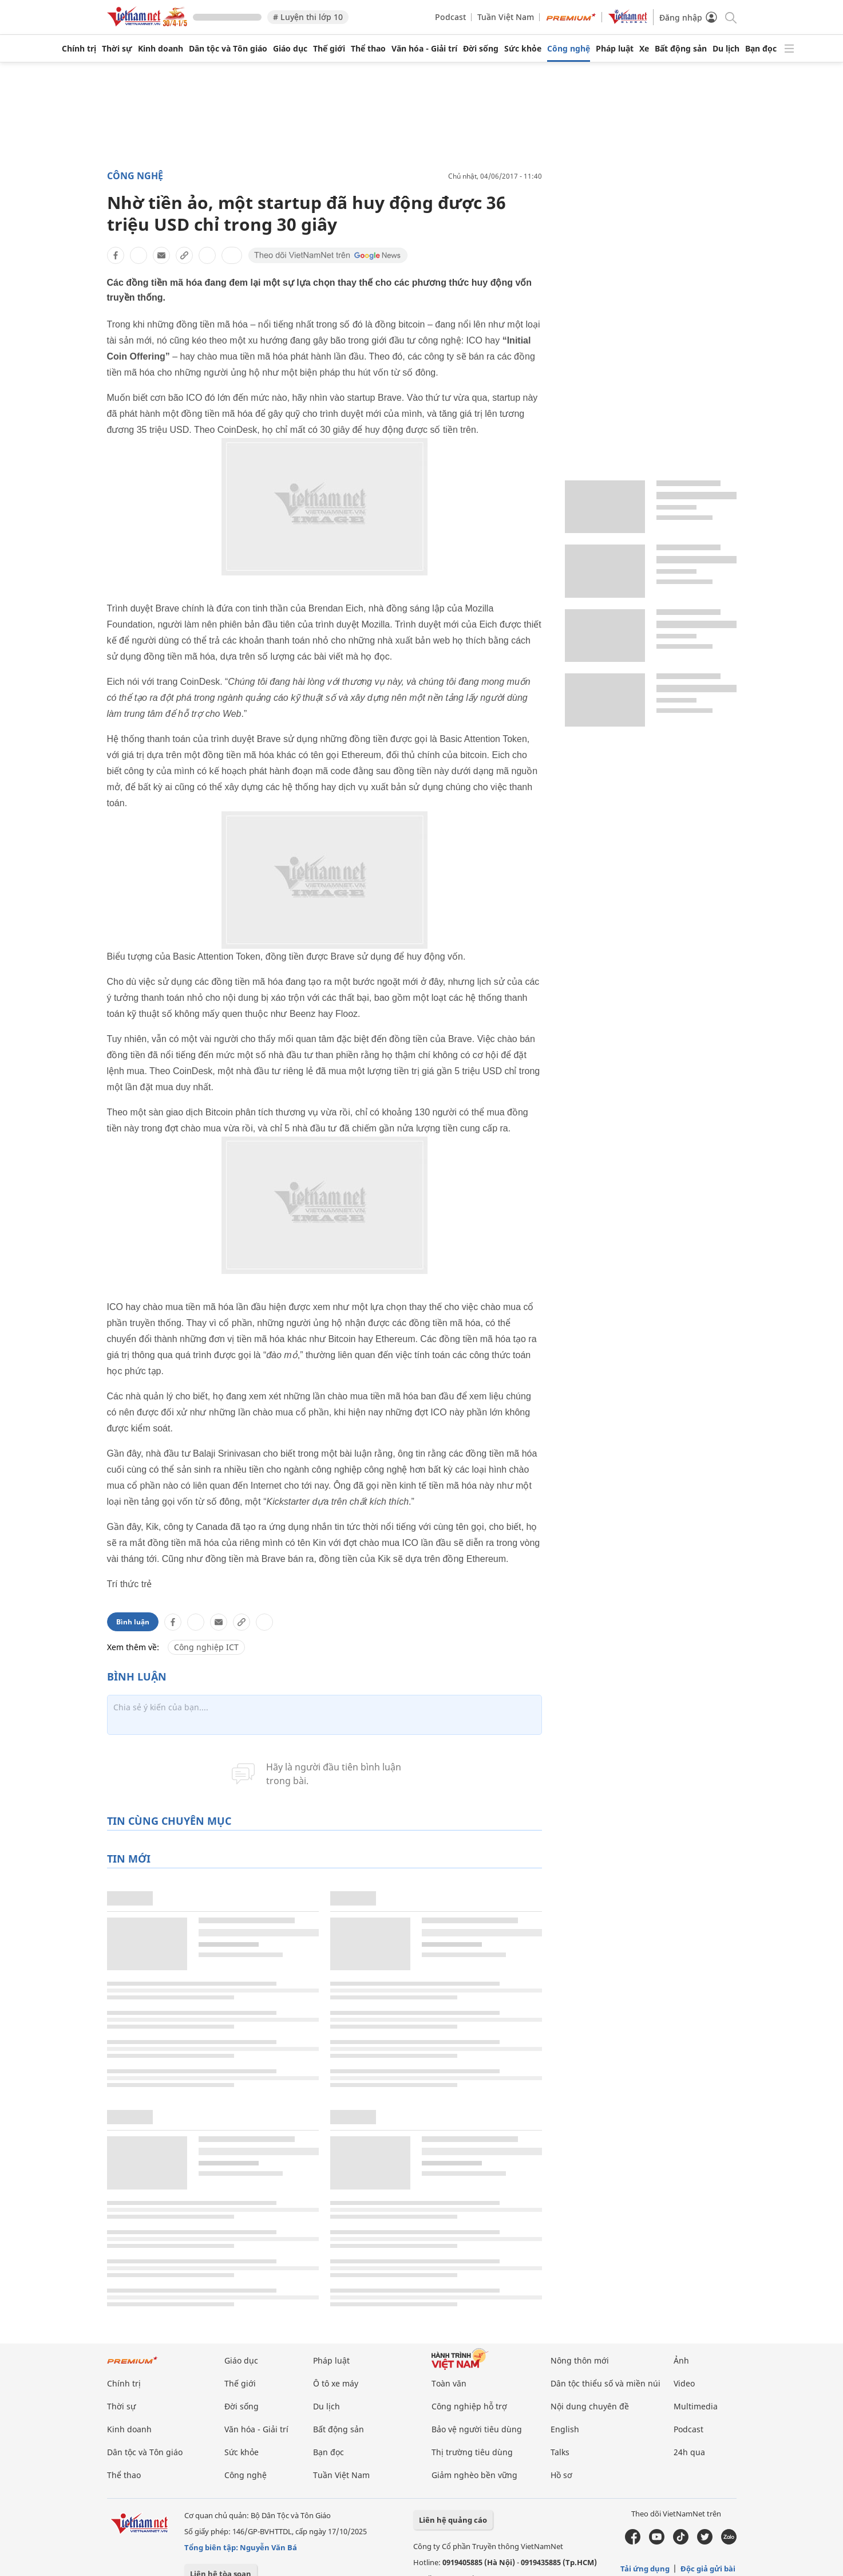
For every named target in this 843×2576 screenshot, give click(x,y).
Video (684, 2383)
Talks (560, 2452)
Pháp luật (615, 49)
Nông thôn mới (580, 2360)
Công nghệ (568, 49)
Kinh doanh (160, 49)
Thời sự (117, 49)
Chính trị (79, 49)
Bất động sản (681, 49)
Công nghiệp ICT (206, 1647)
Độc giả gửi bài (707, 2568)
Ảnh (681, 2360)
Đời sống (480, 49)
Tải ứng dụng (645, 2568)
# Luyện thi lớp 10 (308, 16)
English (565, 2429)
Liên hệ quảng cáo (453, 2520)
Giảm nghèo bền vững (474, 2475)
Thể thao (368, 49)
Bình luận (132, 1622)
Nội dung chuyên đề (590, 2406)
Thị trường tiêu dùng (472, 2452)
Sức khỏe (522, 49)
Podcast (450, 16)
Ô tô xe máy (335, 2383)
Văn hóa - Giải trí (424, 49)
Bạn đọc (761, 49)
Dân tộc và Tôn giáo (228, 49)
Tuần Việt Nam (505, 16)
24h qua (689, 2452)
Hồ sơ (561, 2475)
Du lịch (726, 49)
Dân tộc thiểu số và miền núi (605, 2383)
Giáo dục (290, 49)
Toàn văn (449, 2383)
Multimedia (696, 2406)
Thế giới (329, 49)
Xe (644, 49)
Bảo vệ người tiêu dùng (477, 2429)
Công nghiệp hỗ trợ (469, 2406)
